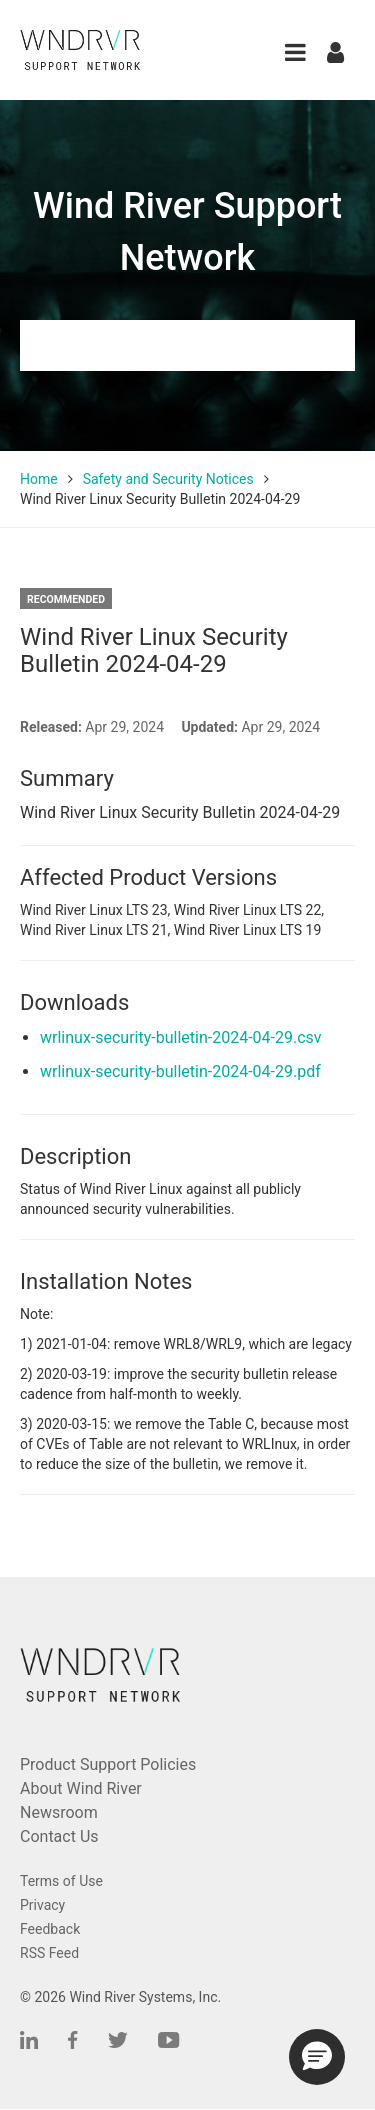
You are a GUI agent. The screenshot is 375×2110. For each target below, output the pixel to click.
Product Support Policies (108, 1764)
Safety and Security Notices (168, 479)
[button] (295, 52)
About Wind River (81, 1788)
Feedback (50, 1929)
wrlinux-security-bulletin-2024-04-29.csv (181, 1037)
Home (39, 479)
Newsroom (59, 1812)
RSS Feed (49, 1953)
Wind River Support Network (187, 232)
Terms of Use (61, 1881)
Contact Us (59, 1836)
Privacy (42, 1905)
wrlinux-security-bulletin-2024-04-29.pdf (180, 1071)
